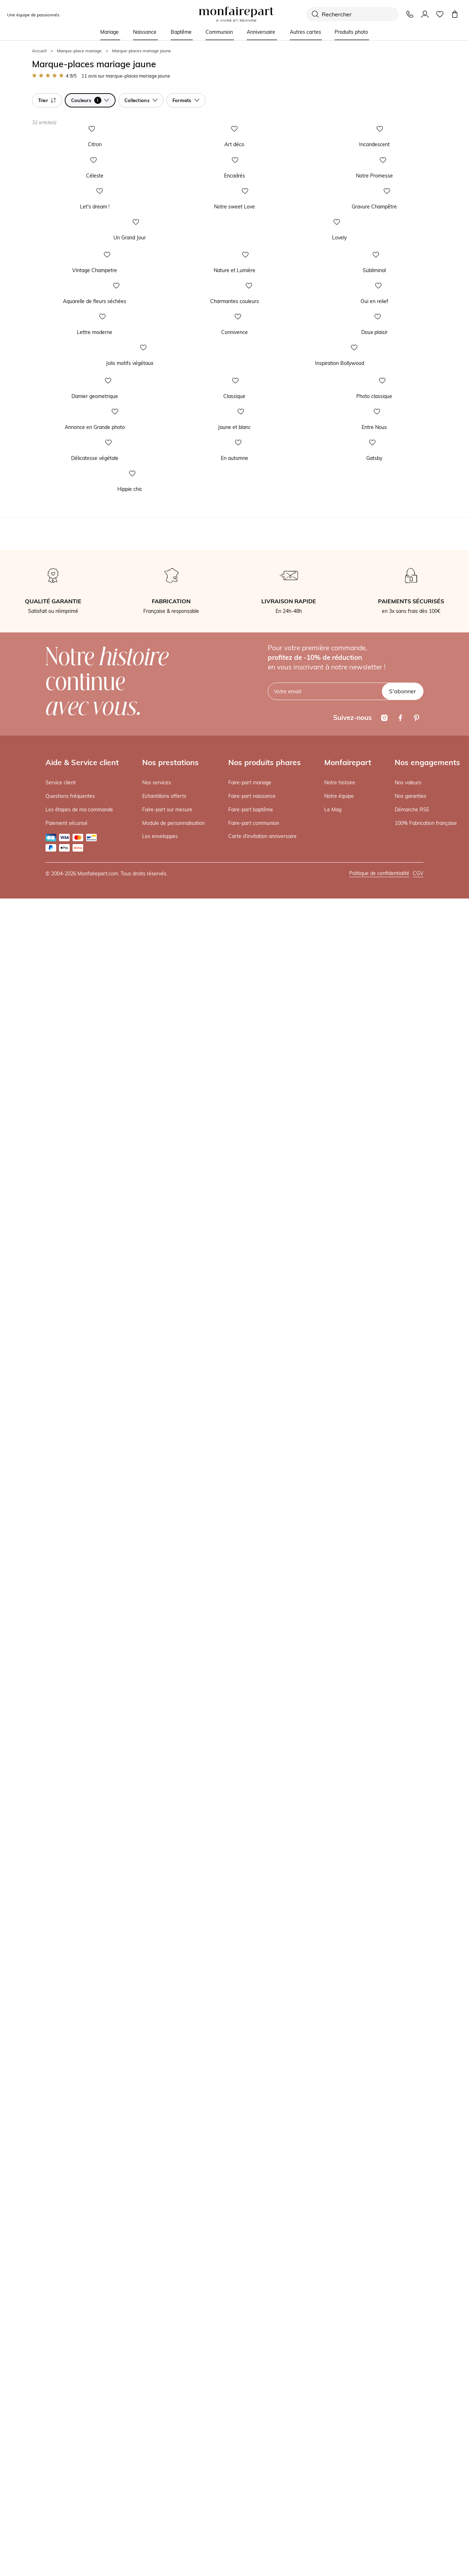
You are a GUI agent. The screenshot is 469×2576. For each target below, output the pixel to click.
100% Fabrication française (426, 2500)
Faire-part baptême (250, 2487)
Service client (61, 2460)
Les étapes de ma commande (79, 2487)
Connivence (183, 1257)
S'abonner (402, 2368)
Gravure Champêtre (333, 572)
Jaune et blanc (186, 1789)
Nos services (156, 2460)
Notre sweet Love (190, 572)
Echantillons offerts (164, 2473)
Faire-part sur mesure (167, 2487)
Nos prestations (170, 2439)
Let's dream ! (45, 572)
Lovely (247, 797)
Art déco (180, 266)
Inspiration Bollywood (264, 1481)
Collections (141, 100)
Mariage (109, 32)
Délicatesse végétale (54, 1942)
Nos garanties (410, 2473)
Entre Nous (323, 1789)
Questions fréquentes (70, 2473)
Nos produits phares (264, 2439)
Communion (219, 32)
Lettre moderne (48, 1257)
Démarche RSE (412, 2487)
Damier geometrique (54, 1636)
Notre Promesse (328, 420)
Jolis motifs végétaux (54, 1481)
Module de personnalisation (173, 2500)
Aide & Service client (82, 2439)
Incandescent (325, 266)
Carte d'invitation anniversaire (262, 2514)
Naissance (144, 32)
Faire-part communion (253, 2500)
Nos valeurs (408, 2460)
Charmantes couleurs (194, 1104)
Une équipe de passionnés (33, 14)
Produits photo (351, 32)
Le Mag (332, 2487)
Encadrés (180, 420)
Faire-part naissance (252, 2473)
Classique (181, 1636)
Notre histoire (339, 2460)
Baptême (181, 32)
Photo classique (328, 1636)
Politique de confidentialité (379, 2551)
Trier (47, 100)
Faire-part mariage (249, 2460)
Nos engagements (427, 2439)
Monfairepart (347, 2439)
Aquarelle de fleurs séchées (62, 1104)
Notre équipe (339, 2473)
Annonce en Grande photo (61, 1789)
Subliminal (322, 951)
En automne (184, 1942)
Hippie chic (42, 2166)
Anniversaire (261, 32)
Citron (37, 266)
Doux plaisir (323, 1257)
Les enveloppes (160, 2514)
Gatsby (318, 1942)
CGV (418, 2551)
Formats (185, 100)
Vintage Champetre (53, 951)
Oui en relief (324, 1104)
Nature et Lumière (191, 951)
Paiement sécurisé (66, 2500)
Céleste (39, 420)
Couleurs (90, 100)
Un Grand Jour (46, 797)
